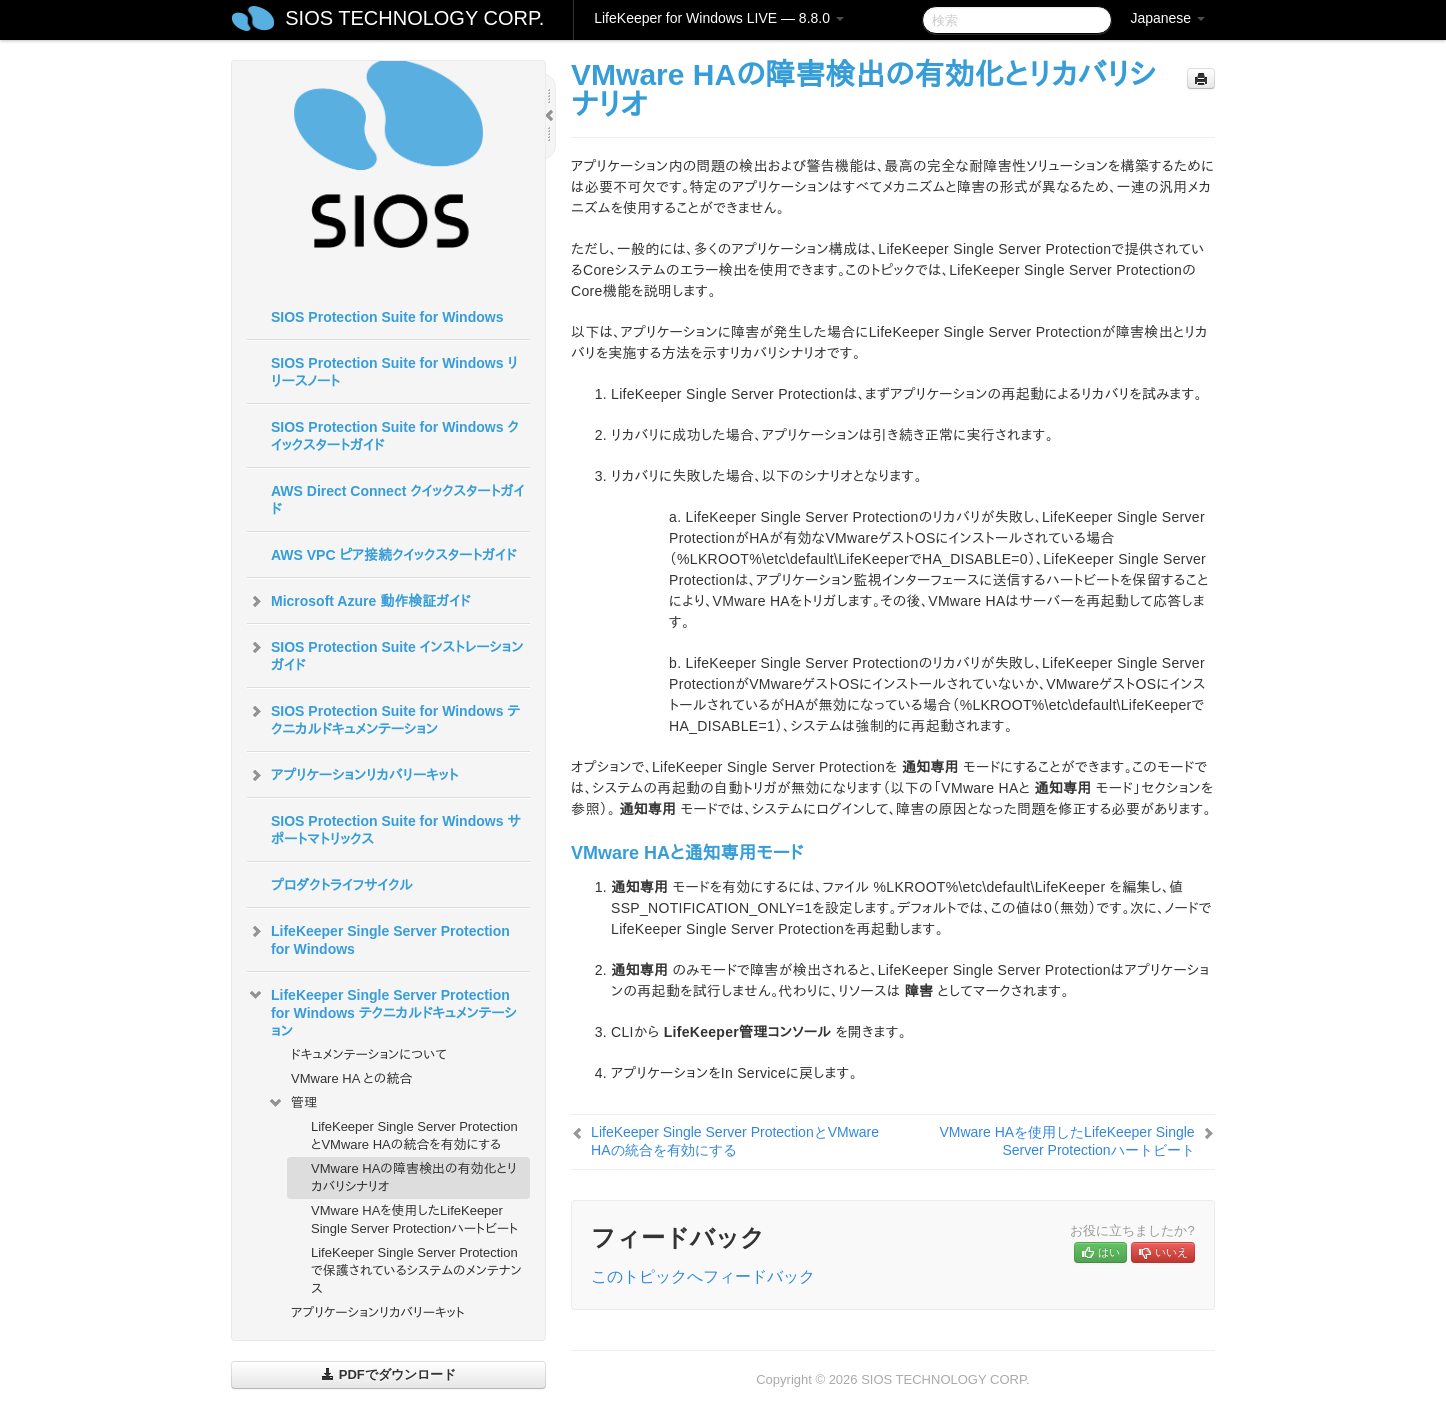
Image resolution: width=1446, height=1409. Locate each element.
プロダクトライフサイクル (342, 885)
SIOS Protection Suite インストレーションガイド (385, 654)
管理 (292, 1103)
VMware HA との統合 (351, 1078)
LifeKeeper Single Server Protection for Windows (378, 938)
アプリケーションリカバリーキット (352, 775)
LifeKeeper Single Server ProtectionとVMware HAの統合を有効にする (414, 1135)
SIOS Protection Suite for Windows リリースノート (394, 372)
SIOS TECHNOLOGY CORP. (414, 18)
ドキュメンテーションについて (369, 1054)
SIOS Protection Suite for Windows (387, 317)
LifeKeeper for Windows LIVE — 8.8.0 (719, 18)
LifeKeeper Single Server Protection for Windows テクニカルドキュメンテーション (382, 1011)
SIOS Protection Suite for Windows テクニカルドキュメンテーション (383, 718)
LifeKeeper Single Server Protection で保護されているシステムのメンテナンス (416, 1270)
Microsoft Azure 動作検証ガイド (358, 601)
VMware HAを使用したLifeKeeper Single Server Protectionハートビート (414, 1219)
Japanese (1167, 18)
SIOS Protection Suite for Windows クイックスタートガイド (395, 436)
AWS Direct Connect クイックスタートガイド (397, 500)
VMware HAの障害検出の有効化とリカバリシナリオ (414, 1177)
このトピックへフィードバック (703, 1276)
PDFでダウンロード (388, 1374)
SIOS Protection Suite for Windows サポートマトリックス (396, 830)
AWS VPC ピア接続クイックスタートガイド (393, 555)
